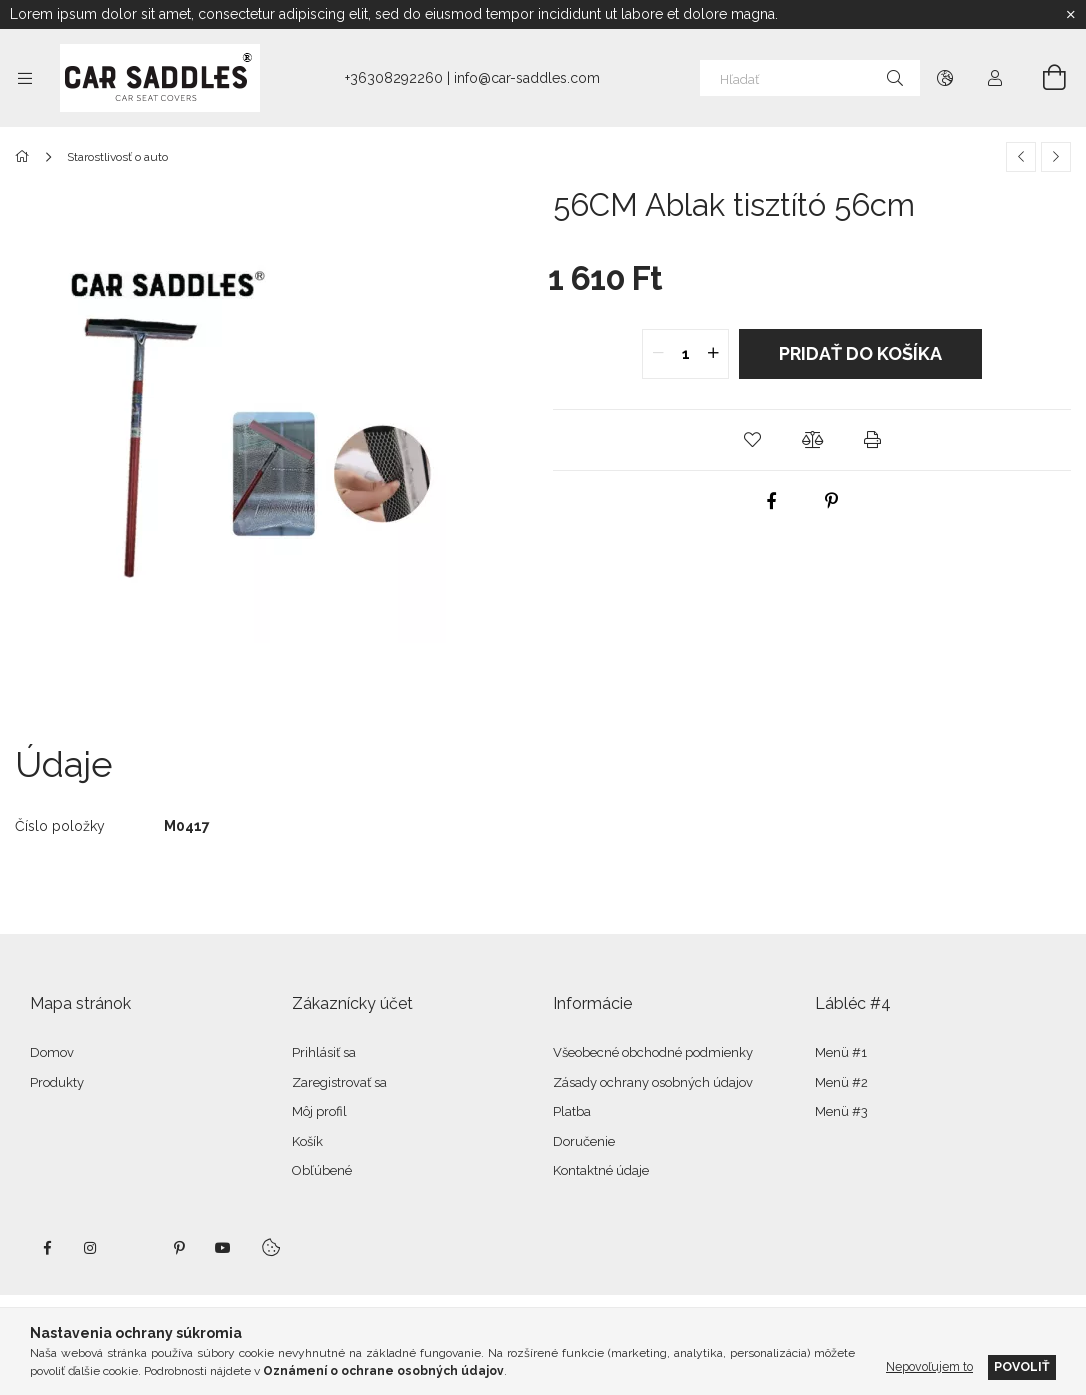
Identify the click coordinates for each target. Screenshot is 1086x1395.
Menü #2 (841, 1082)
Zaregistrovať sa (339, 1082)
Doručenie (584, 1141)
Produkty (57, 1082)
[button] (752, 440)
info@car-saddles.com (527, 78)
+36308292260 (394, 78)
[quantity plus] (713, 354)
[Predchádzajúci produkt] (1021, 157)
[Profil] (995, 78)
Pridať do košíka (860, 353)
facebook (47, 1248)
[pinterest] (832, 501)
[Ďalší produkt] (1056, 157)
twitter (135, 1248)
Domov (52, 1052)
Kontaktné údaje (601, 1170)
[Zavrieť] (1071, 15)
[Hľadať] (810, 78)
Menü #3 (841, 1111)
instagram (91, 1248)
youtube (223, 1248)
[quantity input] (685, 354)
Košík (307, 1141)
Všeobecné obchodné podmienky (653, 1052)
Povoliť (1022, 1366)
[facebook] (772, 501)
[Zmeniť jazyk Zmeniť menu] (945, 78)
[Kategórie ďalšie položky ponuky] (25, 78)
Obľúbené (322, 1170)
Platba (572, 1111)
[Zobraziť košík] (1043, 78)
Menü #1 (841, 1052)
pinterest (179, 1248)
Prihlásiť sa (324, 1052)
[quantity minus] (658, 354)
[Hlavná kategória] (25, 157)
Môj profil (319, 1111)
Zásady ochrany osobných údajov (653, 1082)
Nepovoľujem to (929, 1366)
